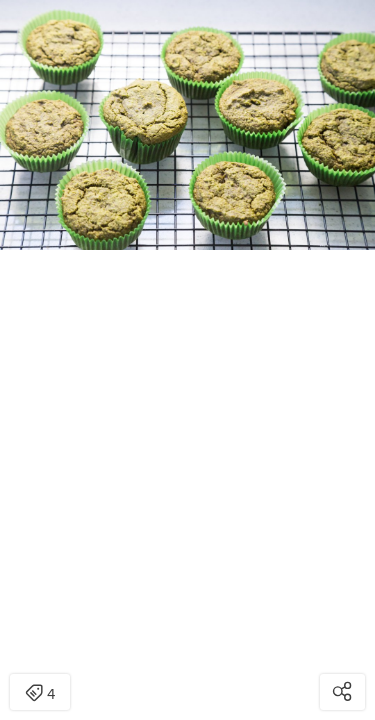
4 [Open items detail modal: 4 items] (40, 694)
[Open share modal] (342, 692)
